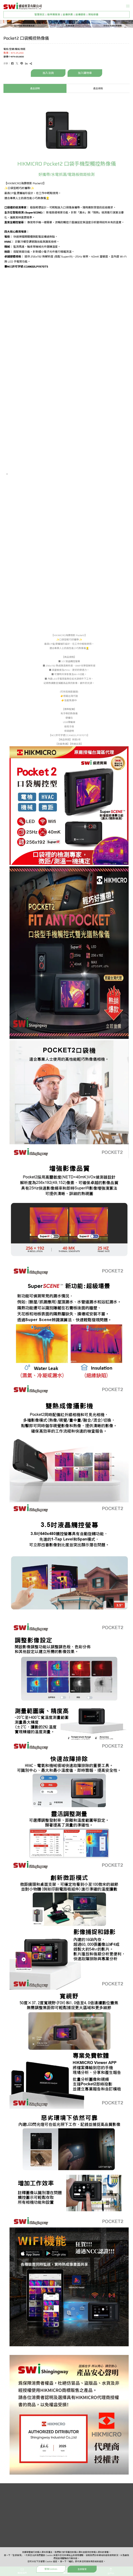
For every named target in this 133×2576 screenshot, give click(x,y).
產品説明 (35, 88)
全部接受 (82, 2569)
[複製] (31, 63)
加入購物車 (85, 73)
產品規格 (98, 88)
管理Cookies (51, 2569)
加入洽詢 (48, 73)
